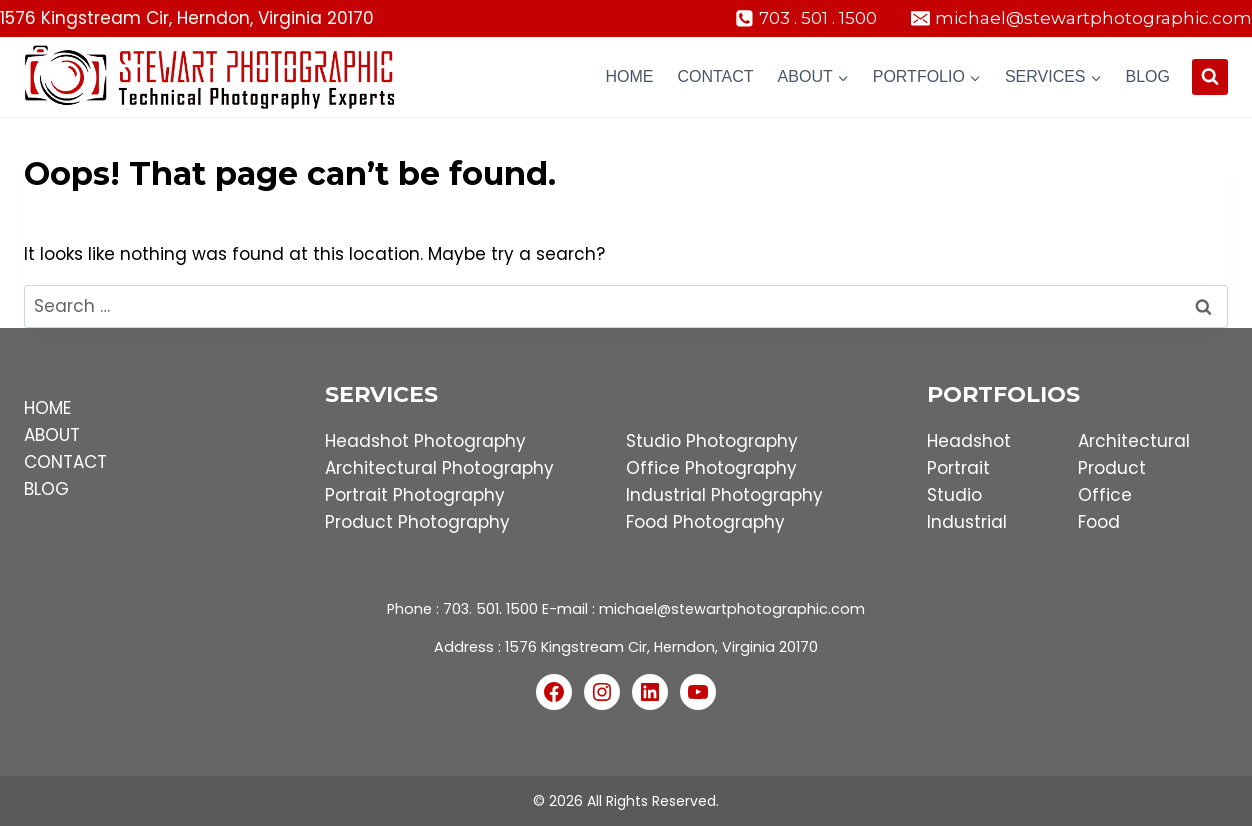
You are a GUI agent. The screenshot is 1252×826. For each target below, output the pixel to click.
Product (1112, 468)
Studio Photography (712, 441)
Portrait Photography (415, 495)
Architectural (1134, 441)
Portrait (958, 468)
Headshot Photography (425, 441)
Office (1105, 495)
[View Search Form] (1210, 77)
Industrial (967, 522)
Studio (954, 495)
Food (1099, 522)
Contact (715, 76)
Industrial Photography (724, 495)
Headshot (969, 441)
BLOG (46, 489)
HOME (47, 408)
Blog (1148, 76)
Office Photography (711, 468)
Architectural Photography (439, 468)
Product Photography (417, 522)
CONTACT (65, 462)
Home (629, 76)
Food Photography (705, 522)
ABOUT (52, 435)
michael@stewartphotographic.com (732, 609)
